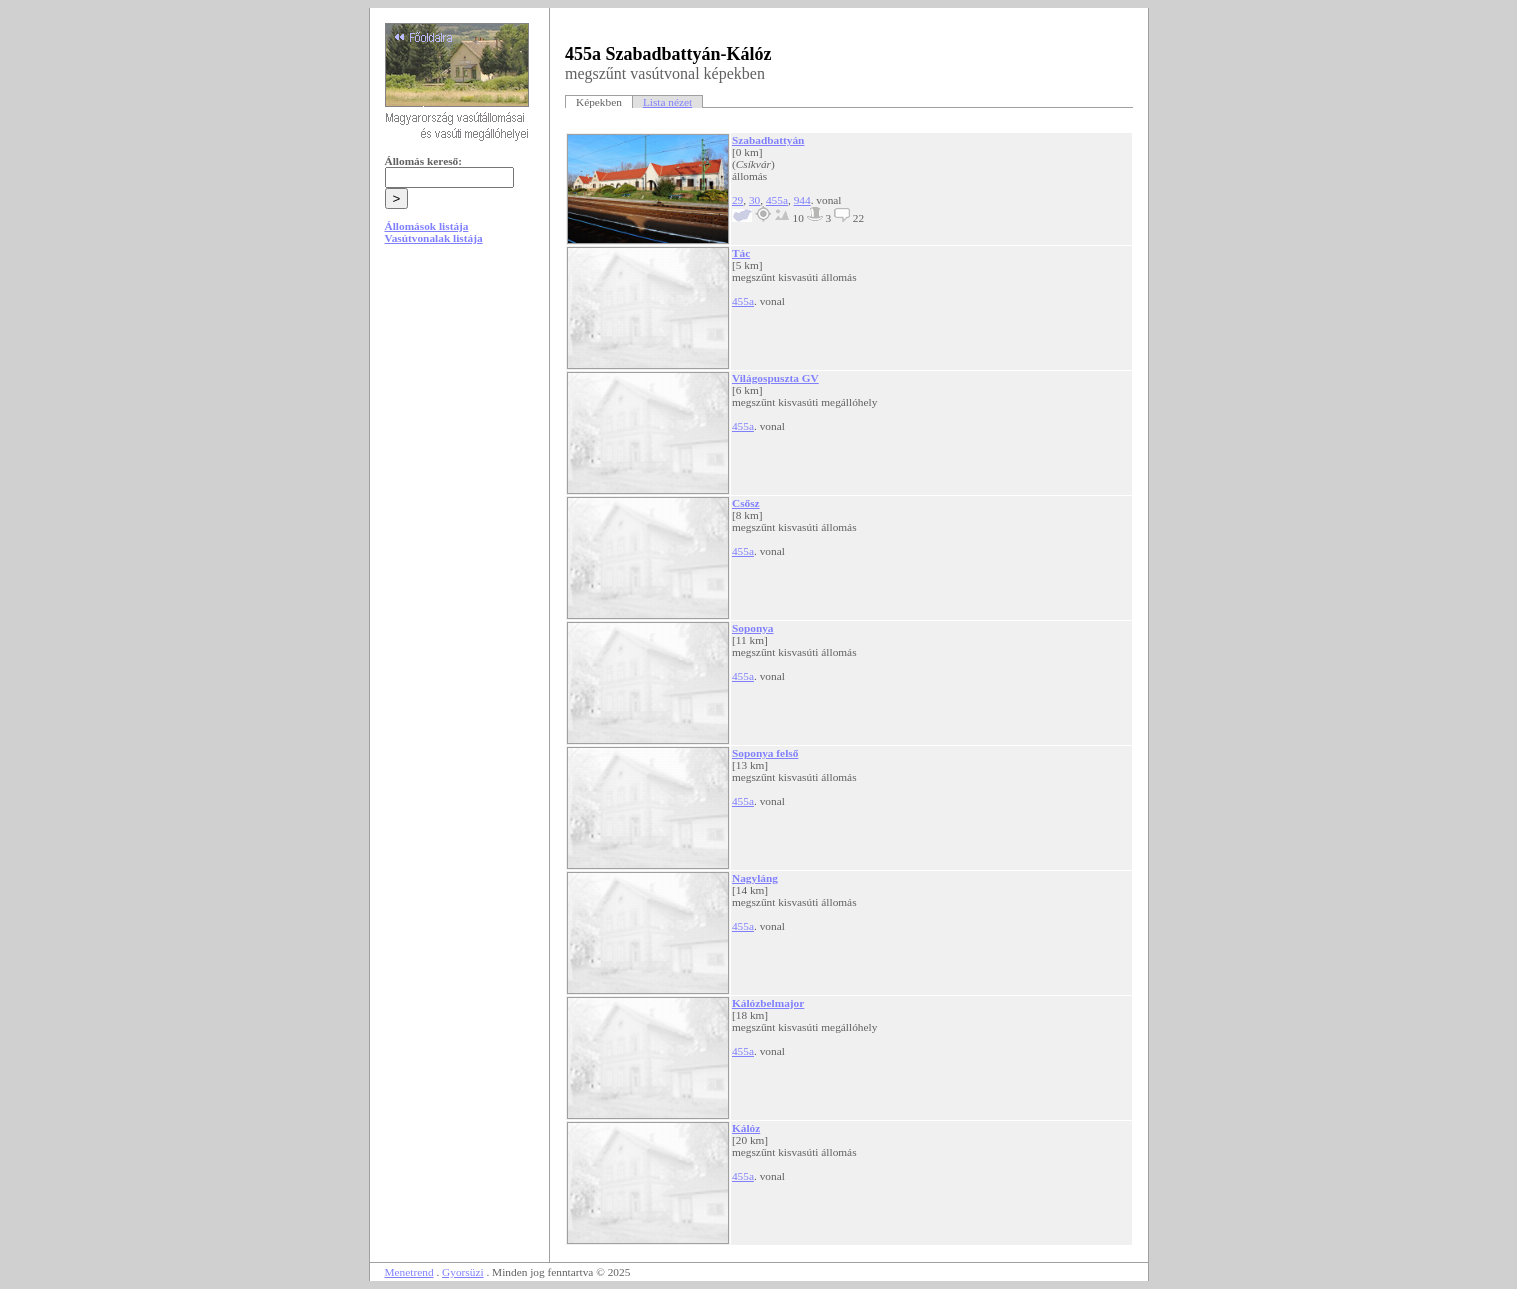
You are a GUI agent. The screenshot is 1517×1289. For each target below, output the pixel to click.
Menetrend (409, 1272)
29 (737, 200)
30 (754, 200)
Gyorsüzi (463, 1272)
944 (802, 200)
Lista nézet (667, 102)
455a (777, 200)
